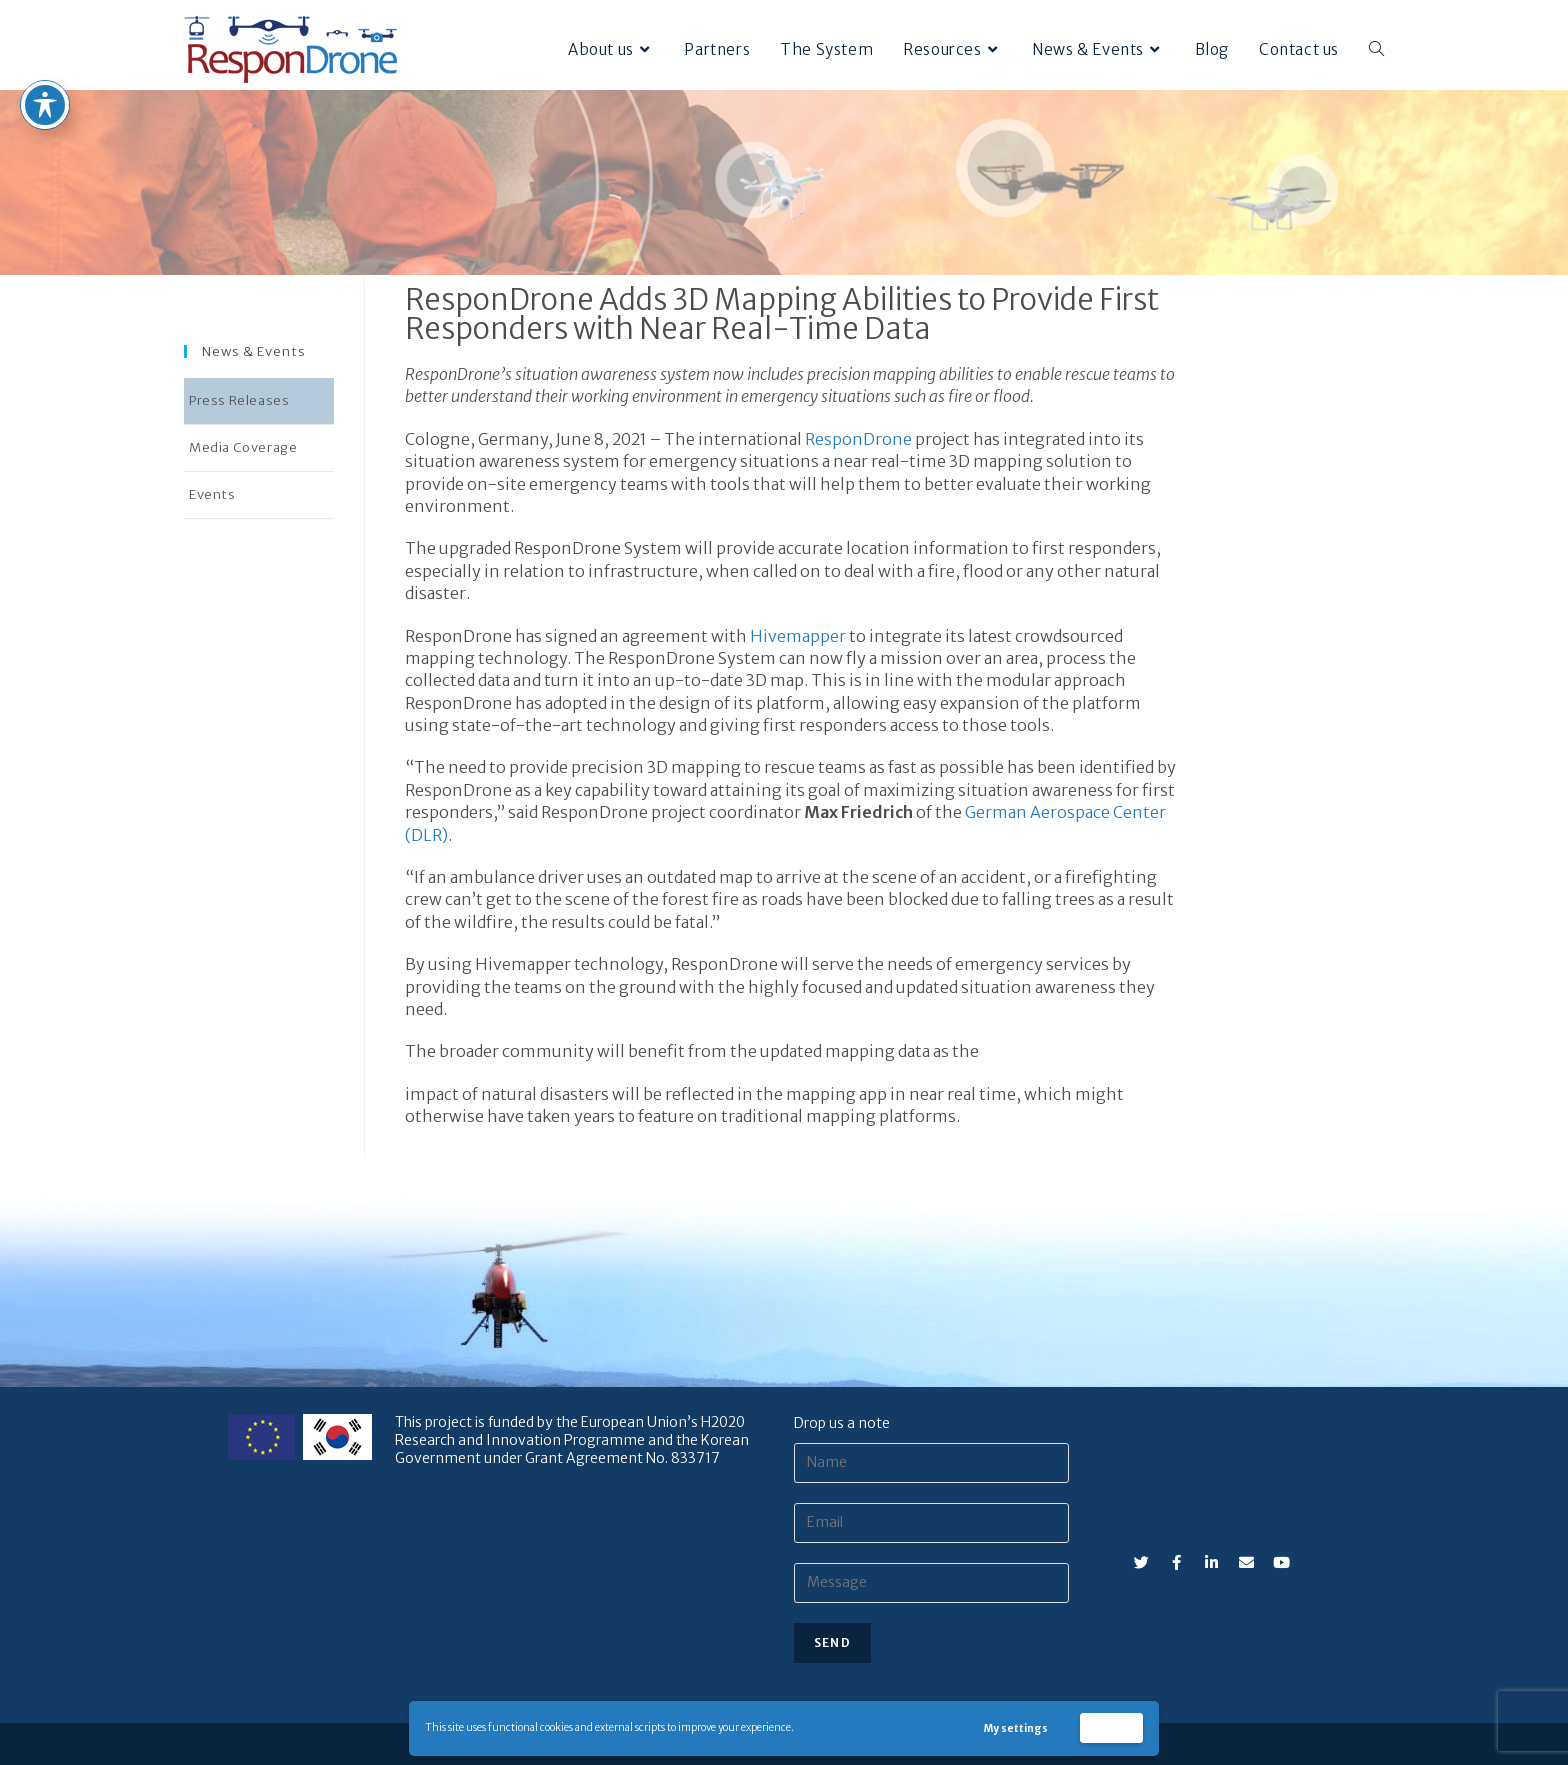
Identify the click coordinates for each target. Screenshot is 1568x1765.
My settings (1016, 1728)
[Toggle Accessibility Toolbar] (45, 61)
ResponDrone (858, 439)
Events (212, 494)
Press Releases (239, 400)
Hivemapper (798, 636)
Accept (1112, 1727)
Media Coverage (243, 447)
